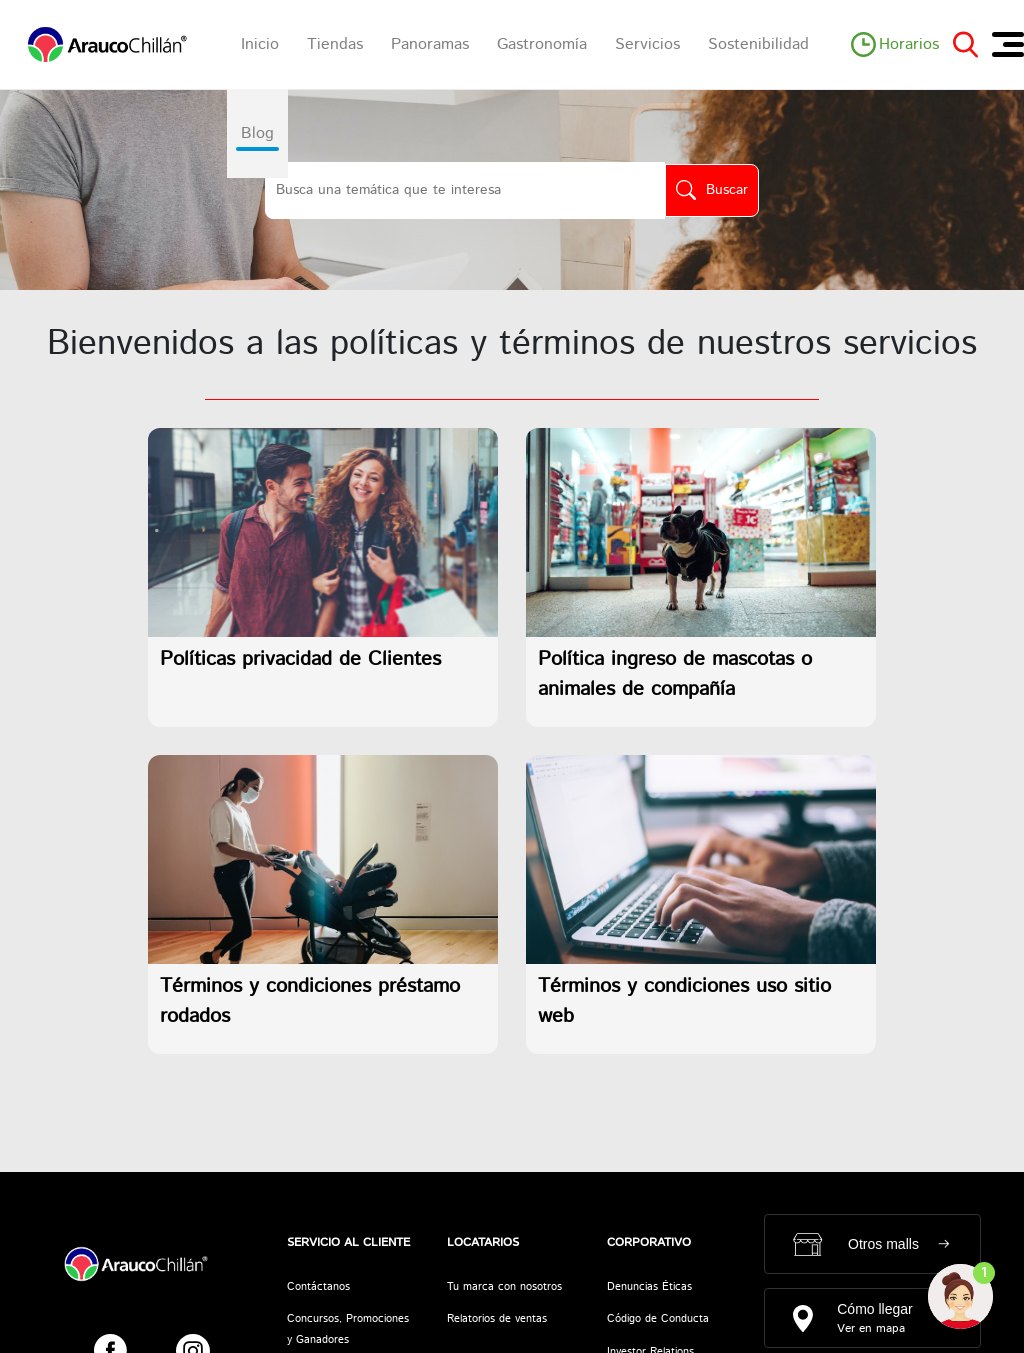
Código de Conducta (658, 1319)
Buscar (727, 190)
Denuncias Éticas (649, 1287)
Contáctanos (318, 1287)
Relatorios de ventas (497, 1319)
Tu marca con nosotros (504, 1287)
